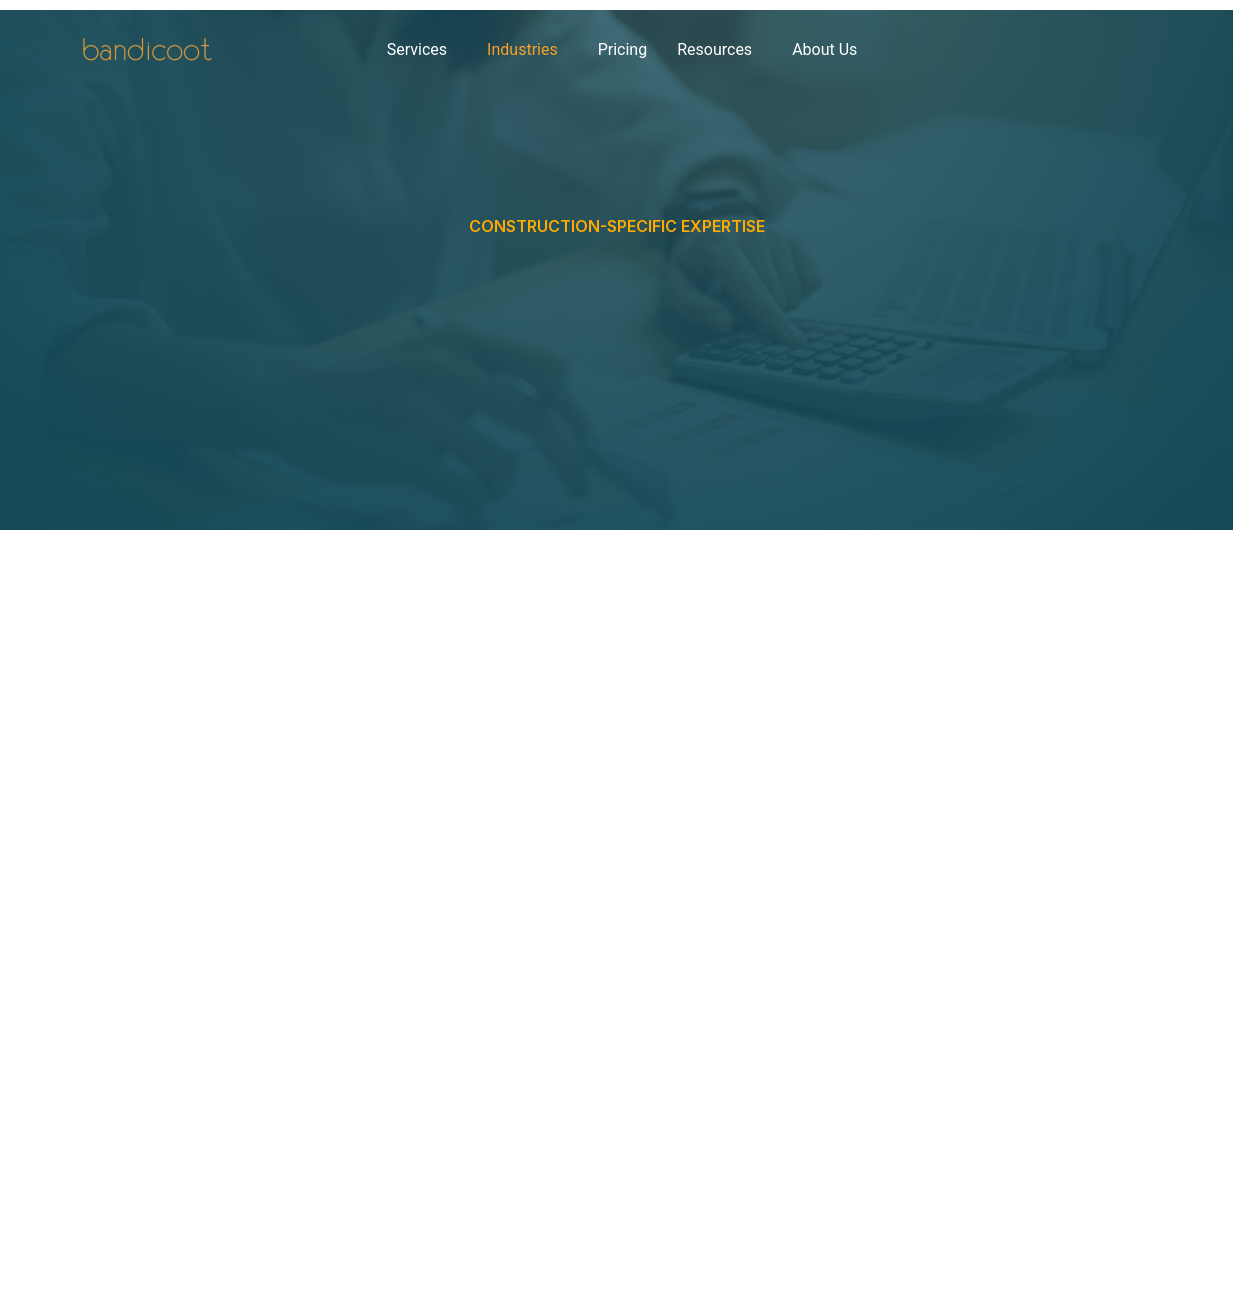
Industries (522, 49)
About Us (824, 49)
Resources (714, 49)
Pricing (623, 49)
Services (417, 49)
